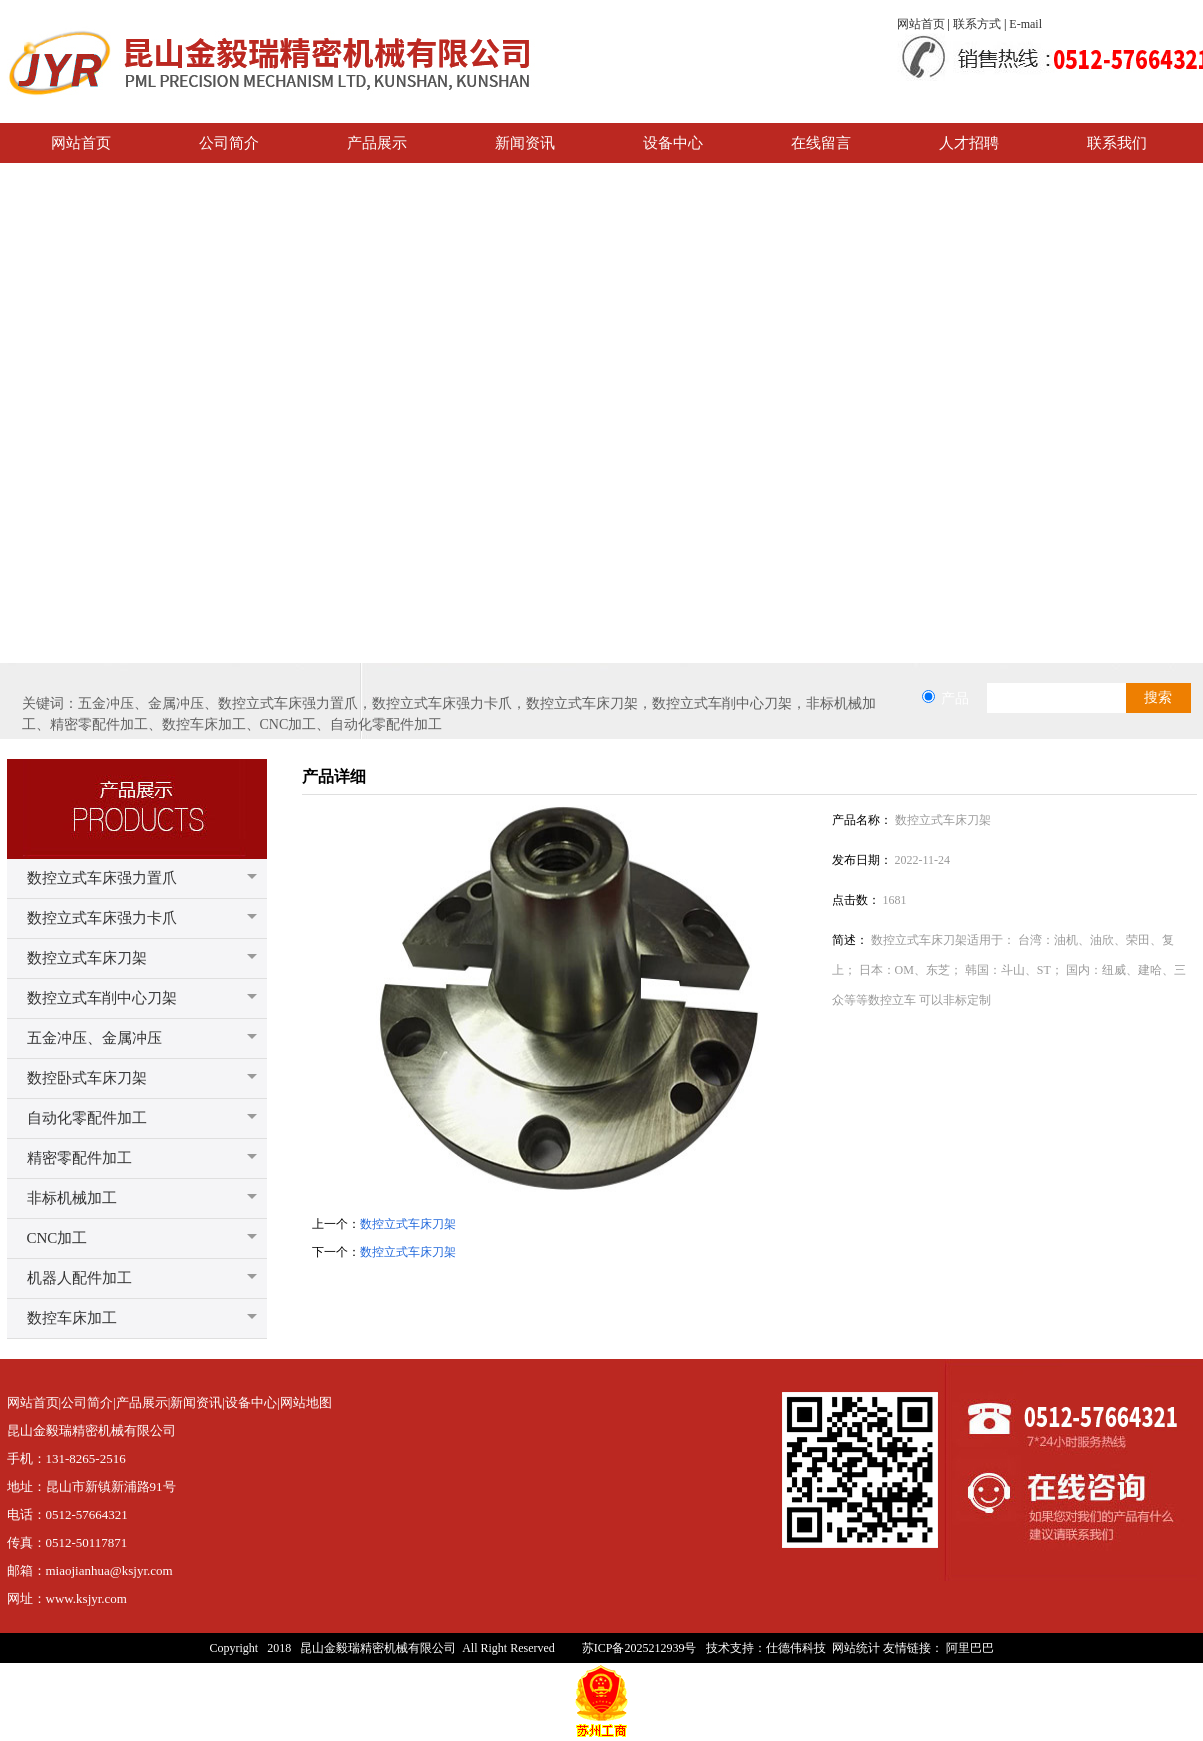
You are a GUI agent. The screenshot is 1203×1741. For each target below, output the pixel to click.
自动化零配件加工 (87, 1118)
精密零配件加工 (79, 1158)
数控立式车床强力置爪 (102, 878)
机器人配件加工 (79, 1278)
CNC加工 (57, 1238)
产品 (955, 698)
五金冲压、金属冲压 (94, 1038)
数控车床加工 (72, 1318)
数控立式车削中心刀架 (102, 998)
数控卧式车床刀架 (87, 1078)
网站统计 (856, 1648)
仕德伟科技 (796, 1648)
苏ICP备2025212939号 (639, 1648)
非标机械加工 (72, 1198)
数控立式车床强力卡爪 (102, 918)
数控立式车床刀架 (87, 958)
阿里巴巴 (970, 1648)
